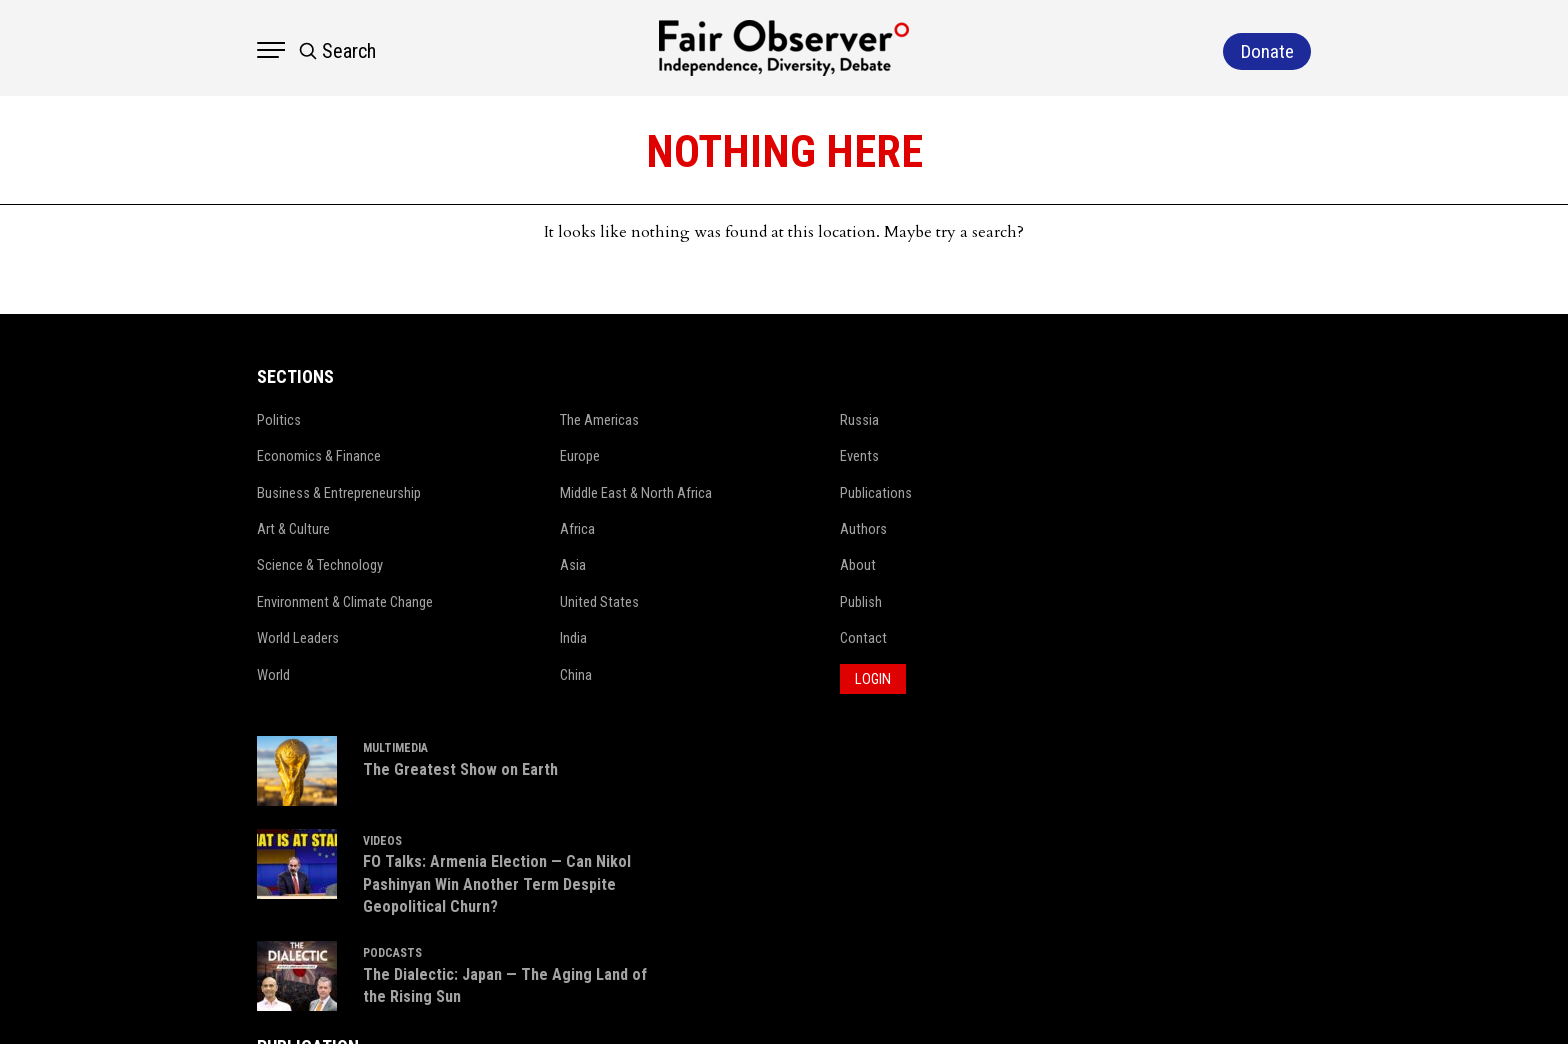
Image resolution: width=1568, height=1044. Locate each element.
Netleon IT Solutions (1334, 999)
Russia (771, 420)
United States (520, 602)
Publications (788, 493)
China (497, 675)
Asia (494, 565)
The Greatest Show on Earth (1052, 441)
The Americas (520, 420)
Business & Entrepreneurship (266, 493)
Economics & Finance (246, 456)
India (494, 638)
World (200, 675)
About (770, 565)
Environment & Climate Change (273, 602)
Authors (775, 529)
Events (771, 456)
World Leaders (225, 638)
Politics (206, 420)
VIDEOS (974, 516)
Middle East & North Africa (557, 493)
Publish (773, 602)
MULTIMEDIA (987, 421)
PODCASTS (984, 653)
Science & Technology (247, 565)
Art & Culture (221, 529)
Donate (1298, 816)
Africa (498, 529)
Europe (501, 456)
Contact (776, 638)
